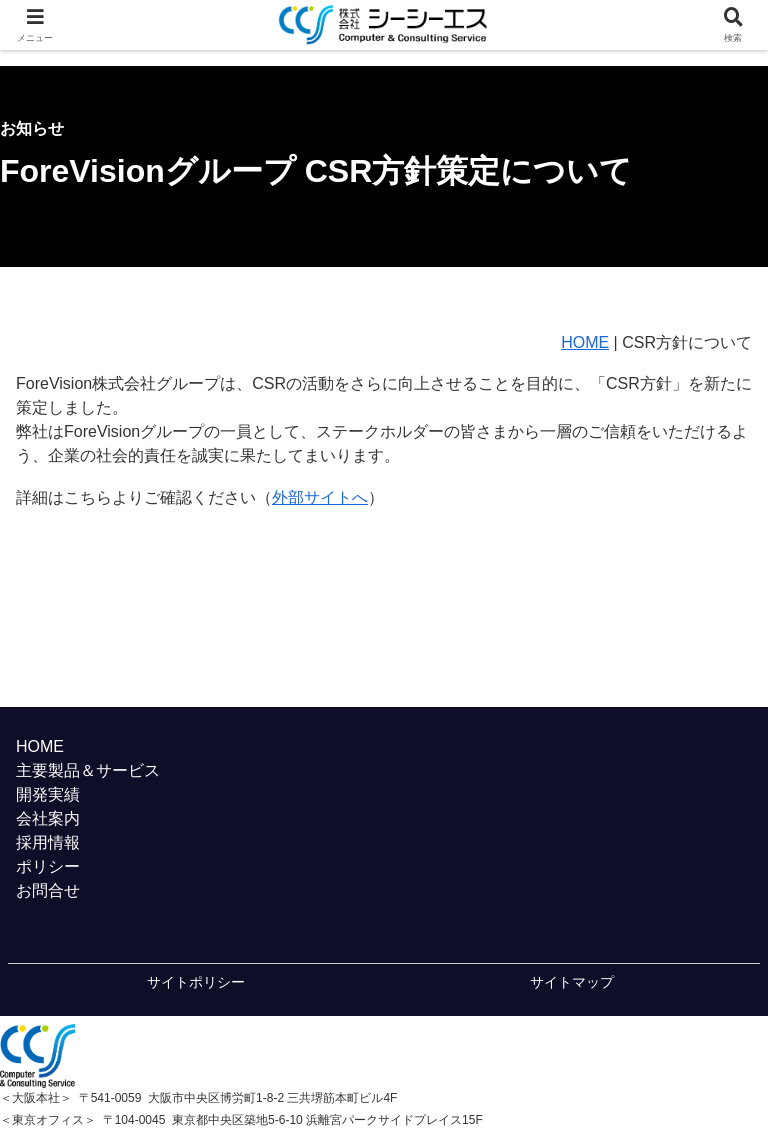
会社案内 (48, 818)
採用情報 (48, 842)
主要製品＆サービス (88, 770)
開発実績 (48, 794)
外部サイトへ (320, 497)
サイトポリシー (196, 982)
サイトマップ (572, 982)
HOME (585, 342)
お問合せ (48, 890)
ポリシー (48, 866)
